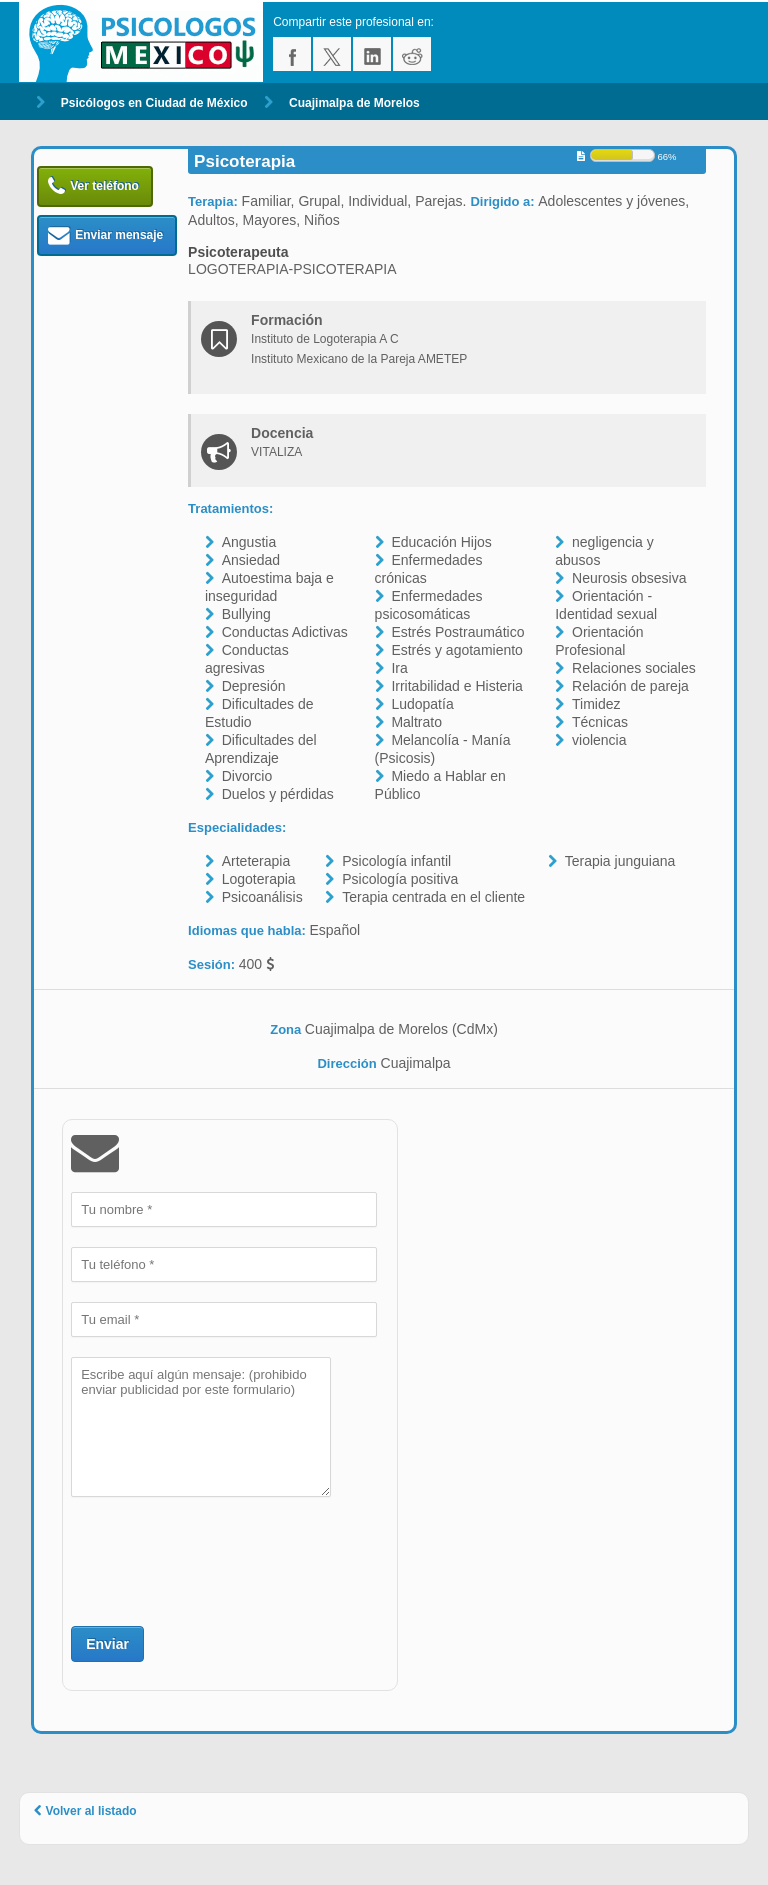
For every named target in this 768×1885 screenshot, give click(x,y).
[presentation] (223, 1559)
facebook (292, 54)
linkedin (372, 54)
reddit (412, 54)
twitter (332, 54)
